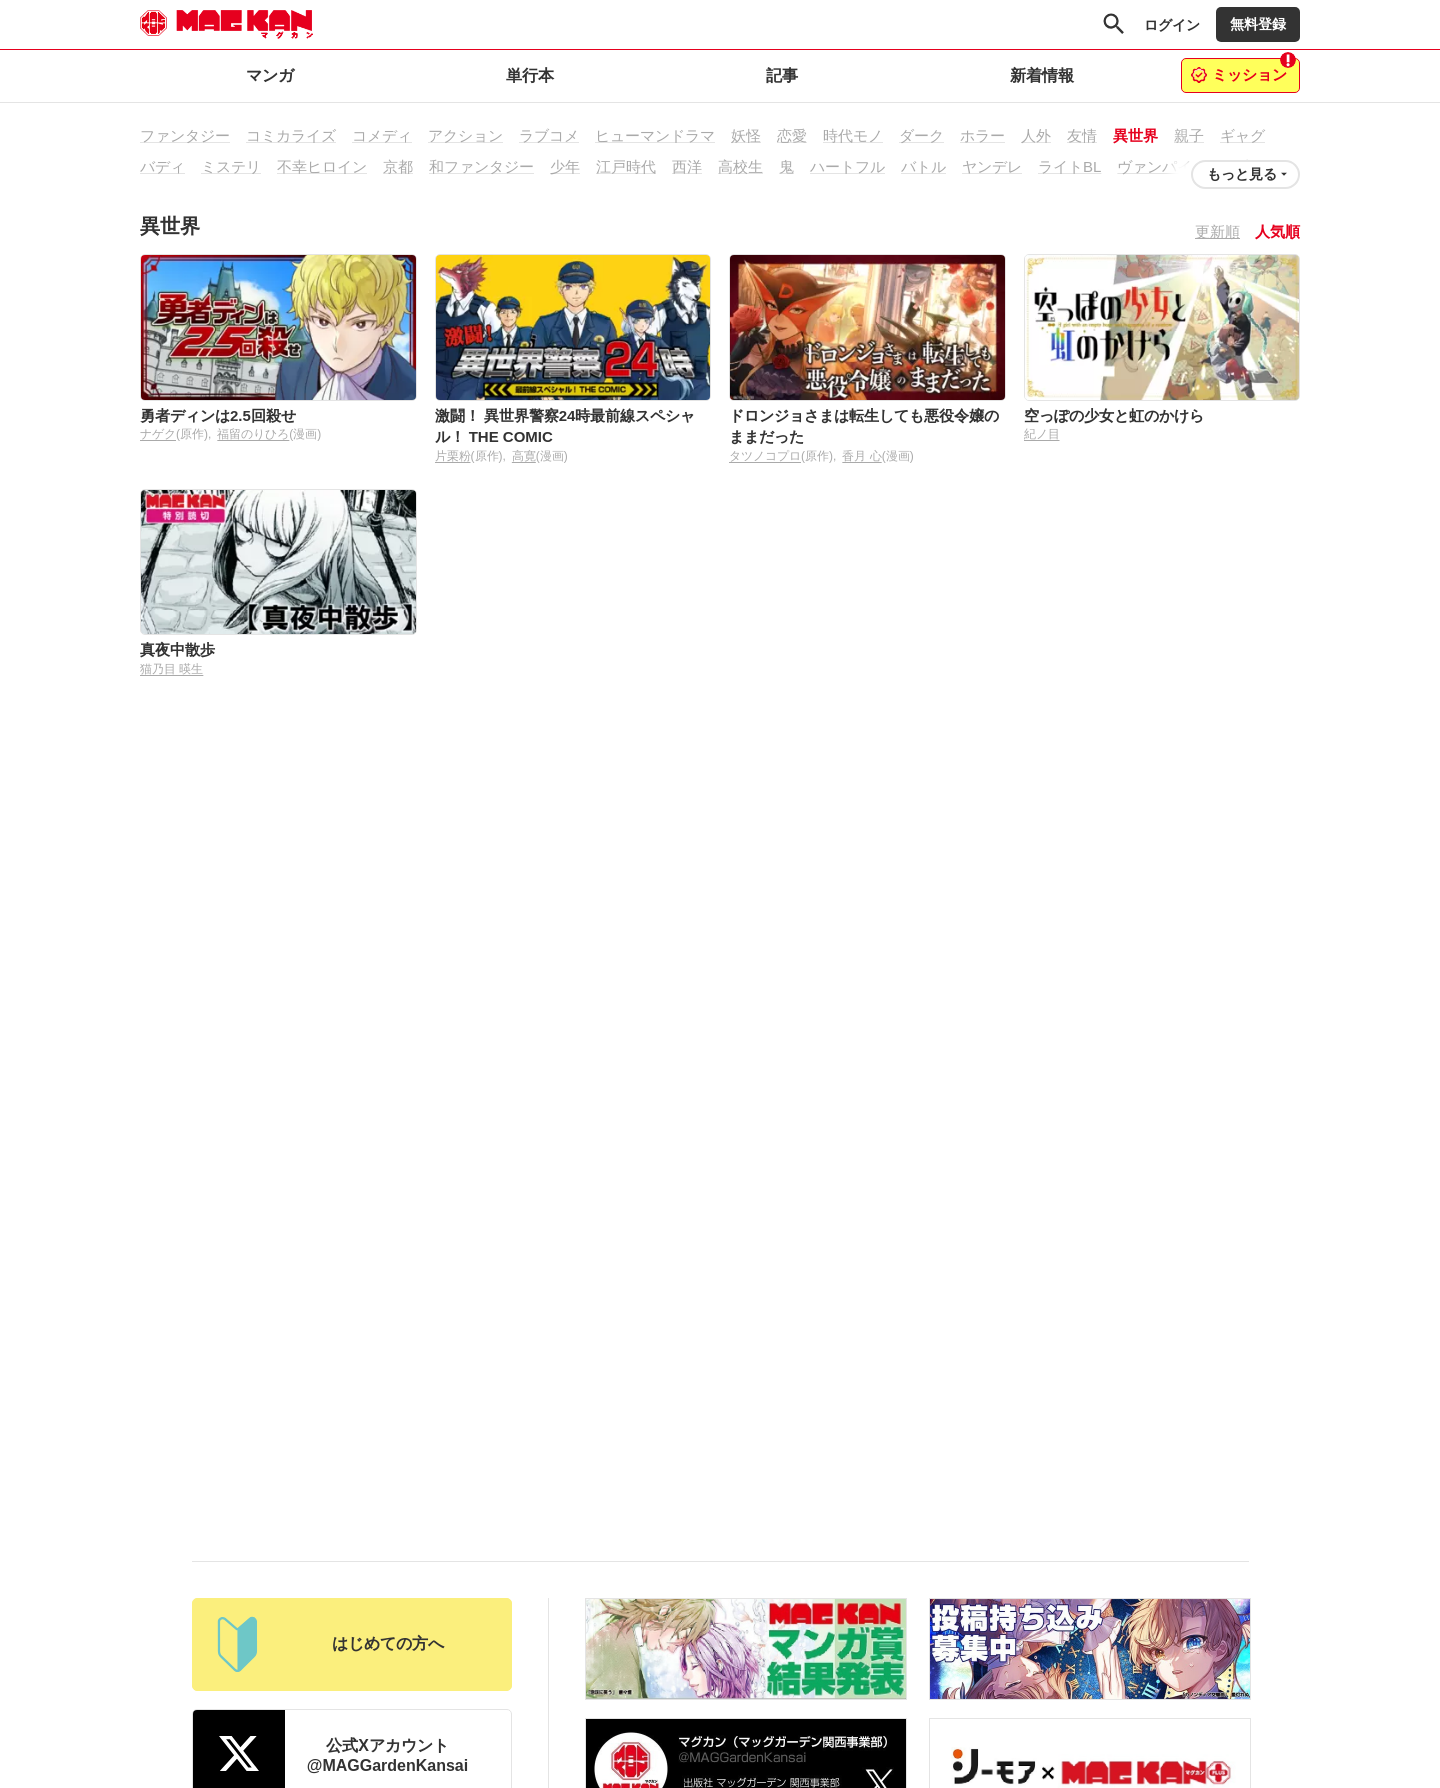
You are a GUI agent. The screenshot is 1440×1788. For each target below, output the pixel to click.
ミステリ (231, 166)
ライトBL (1069, 166)
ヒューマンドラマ (655, 135)
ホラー (982, 135)
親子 (1189, 135)
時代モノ (853, 135)
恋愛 (792, 135)
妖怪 (746, 135)
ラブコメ (549, 135)
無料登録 (1258, 24)
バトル (923, 166)
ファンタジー (185, 135)
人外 (1036, 135)
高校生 (740, 166)
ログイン (1172, 25)
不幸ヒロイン (322, 166)
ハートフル (847, 166)
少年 (565, 166)
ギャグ (1242, 135)
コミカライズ (291, 135)
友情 (1082, 135)
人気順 (1277, 231)
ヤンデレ (992, 166)
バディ (162, 166)
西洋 (687, 166)
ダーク (921, 135)
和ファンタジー (481, 166)
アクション (465, 135)
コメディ (382, 135)
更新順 (1217, 231)
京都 (398, 166)
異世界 (1135, 135)
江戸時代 (626, 166)
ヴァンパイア (1162, 166)
